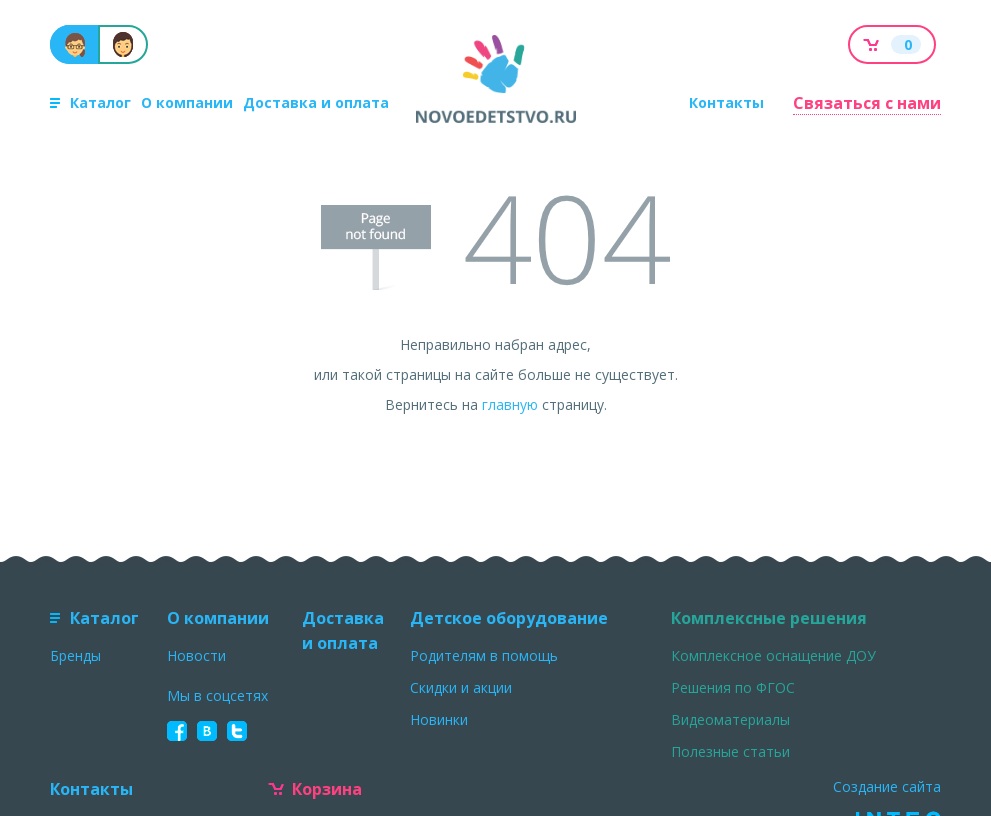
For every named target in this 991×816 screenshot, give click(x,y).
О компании (187, 102)
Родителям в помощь (484, 655)
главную (510, 404)
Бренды (75, 655)
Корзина (315, 789)
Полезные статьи (730, 751)
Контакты (726, 102)
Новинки (439, 719)
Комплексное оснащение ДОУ (773, 655)
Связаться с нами (867, 103)
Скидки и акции (461, 687)
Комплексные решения (769, 618)
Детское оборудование (509, 618)
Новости (196, 655)
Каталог (90, 102)
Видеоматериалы (730, 719)
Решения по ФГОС (733, 687)
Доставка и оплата (316, 102)
